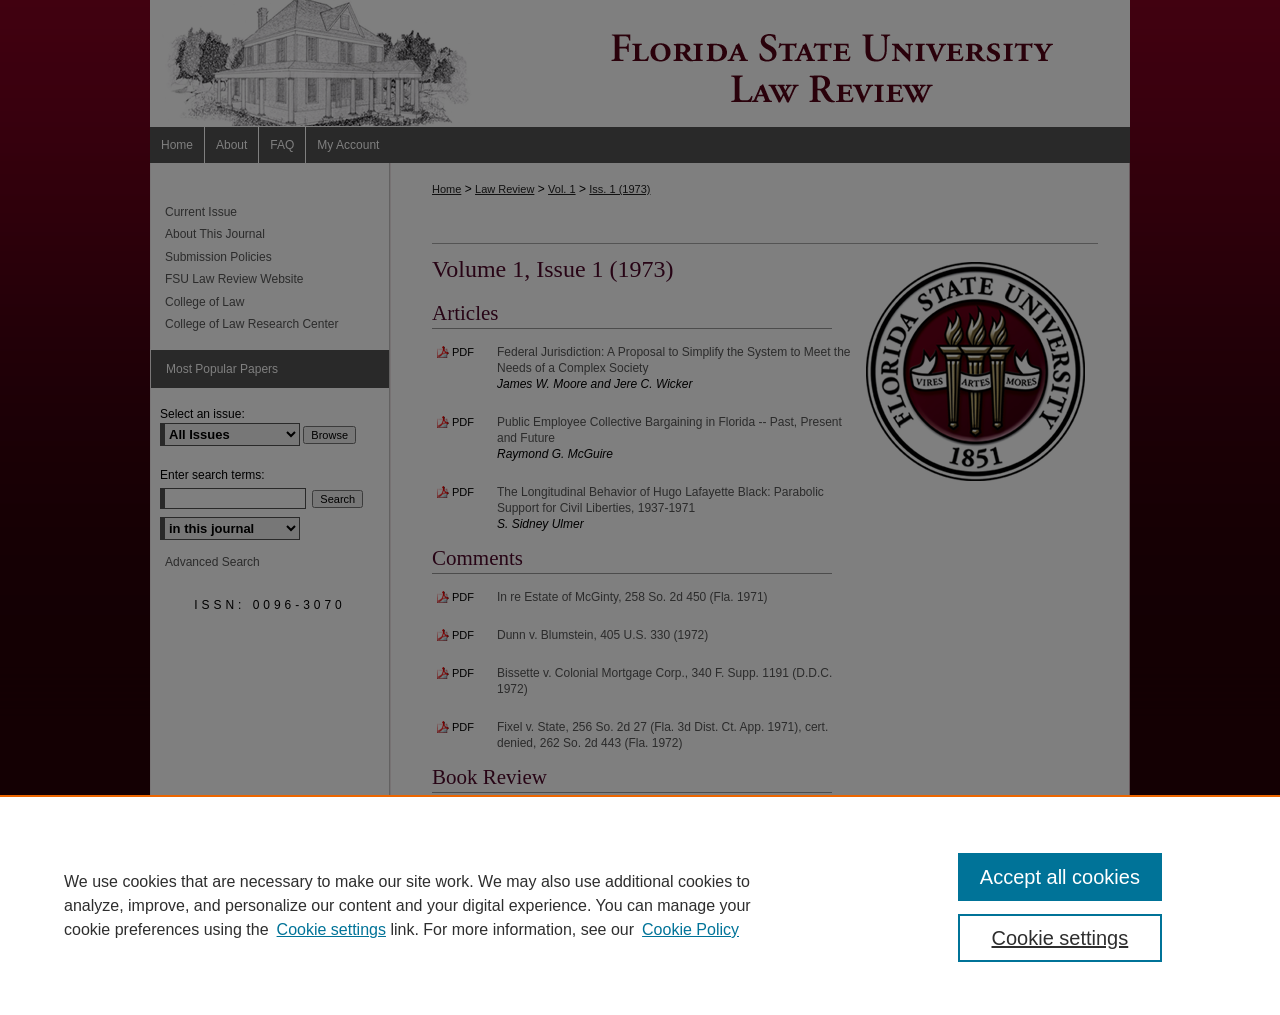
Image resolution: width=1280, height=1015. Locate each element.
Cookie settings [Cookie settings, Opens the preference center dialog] (1060, 938)
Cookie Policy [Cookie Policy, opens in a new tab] (690, 929)
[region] (640, 905)
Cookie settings (331, 929)
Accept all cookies (1060, 877)
